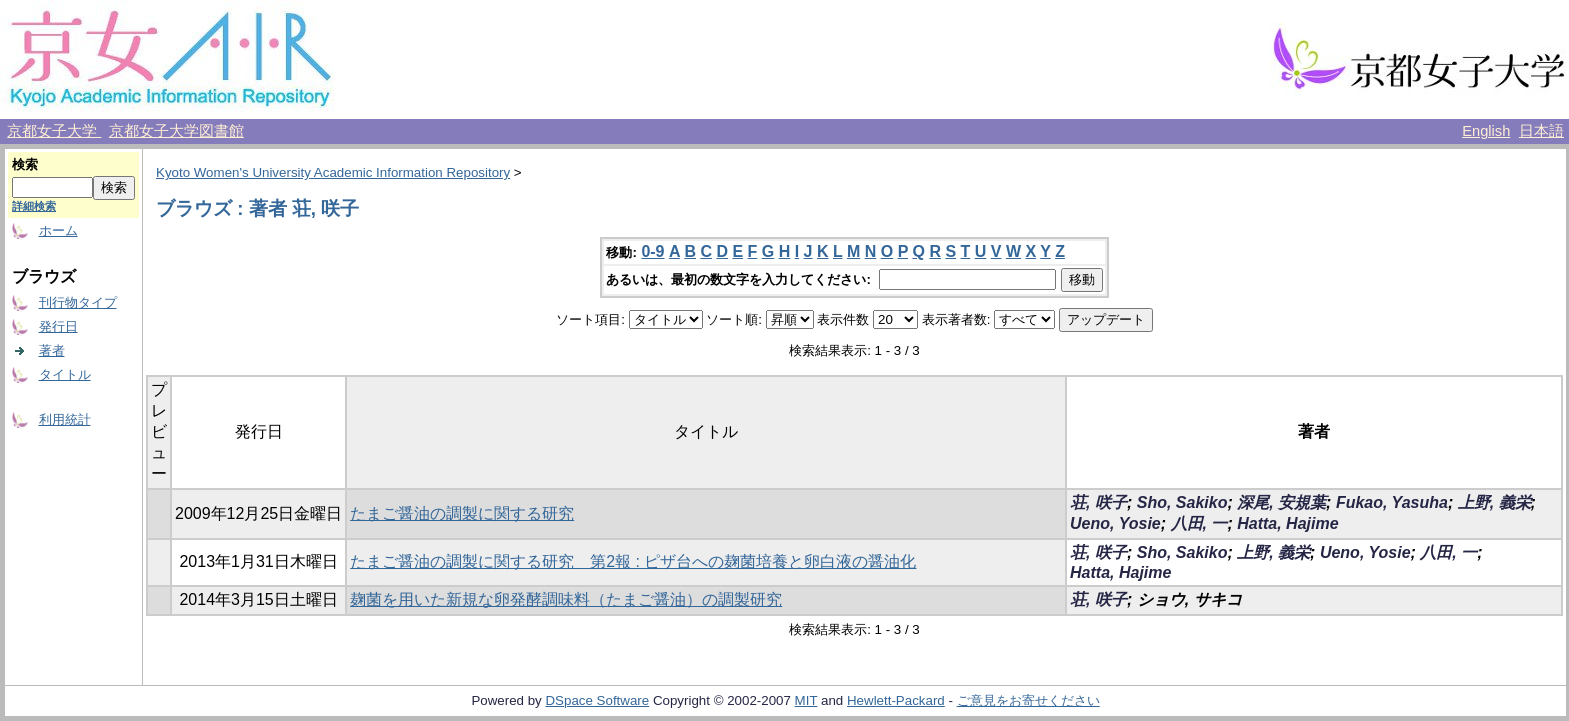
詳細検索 (34, 206)
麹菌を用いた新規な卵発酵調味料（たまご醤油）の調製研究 (566, 599)
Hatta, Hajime (1287, 523)
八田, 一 (1199, 523)
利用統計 (65, 419)
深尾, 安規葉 (1281, 502)
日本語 (1541, 131)
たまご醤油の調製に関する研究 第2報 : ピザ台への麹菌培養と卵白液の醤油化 (633, 561)
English (1486, 131)
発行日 (58, 326)
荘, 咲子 (1098, 502)
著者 (52, 350)
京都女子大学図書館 (176, 131)
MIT (806, 700)
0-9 (652, 251)
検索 (25, 164)
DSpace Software (597, 700)
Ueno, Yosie (1115, 523)
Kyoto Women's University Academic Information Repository (333, 172)
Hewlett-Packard (896, 700)
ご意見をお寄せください (1028, 700)
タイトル (65, 374)
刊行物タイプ (78, 302)
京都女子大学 (54, 131)
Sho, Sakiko (1182, 502)
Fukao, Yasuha (1392, 502)
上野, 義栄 (1494, 502)
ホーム (58, 230)
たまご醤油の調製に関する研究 (462, 513)
